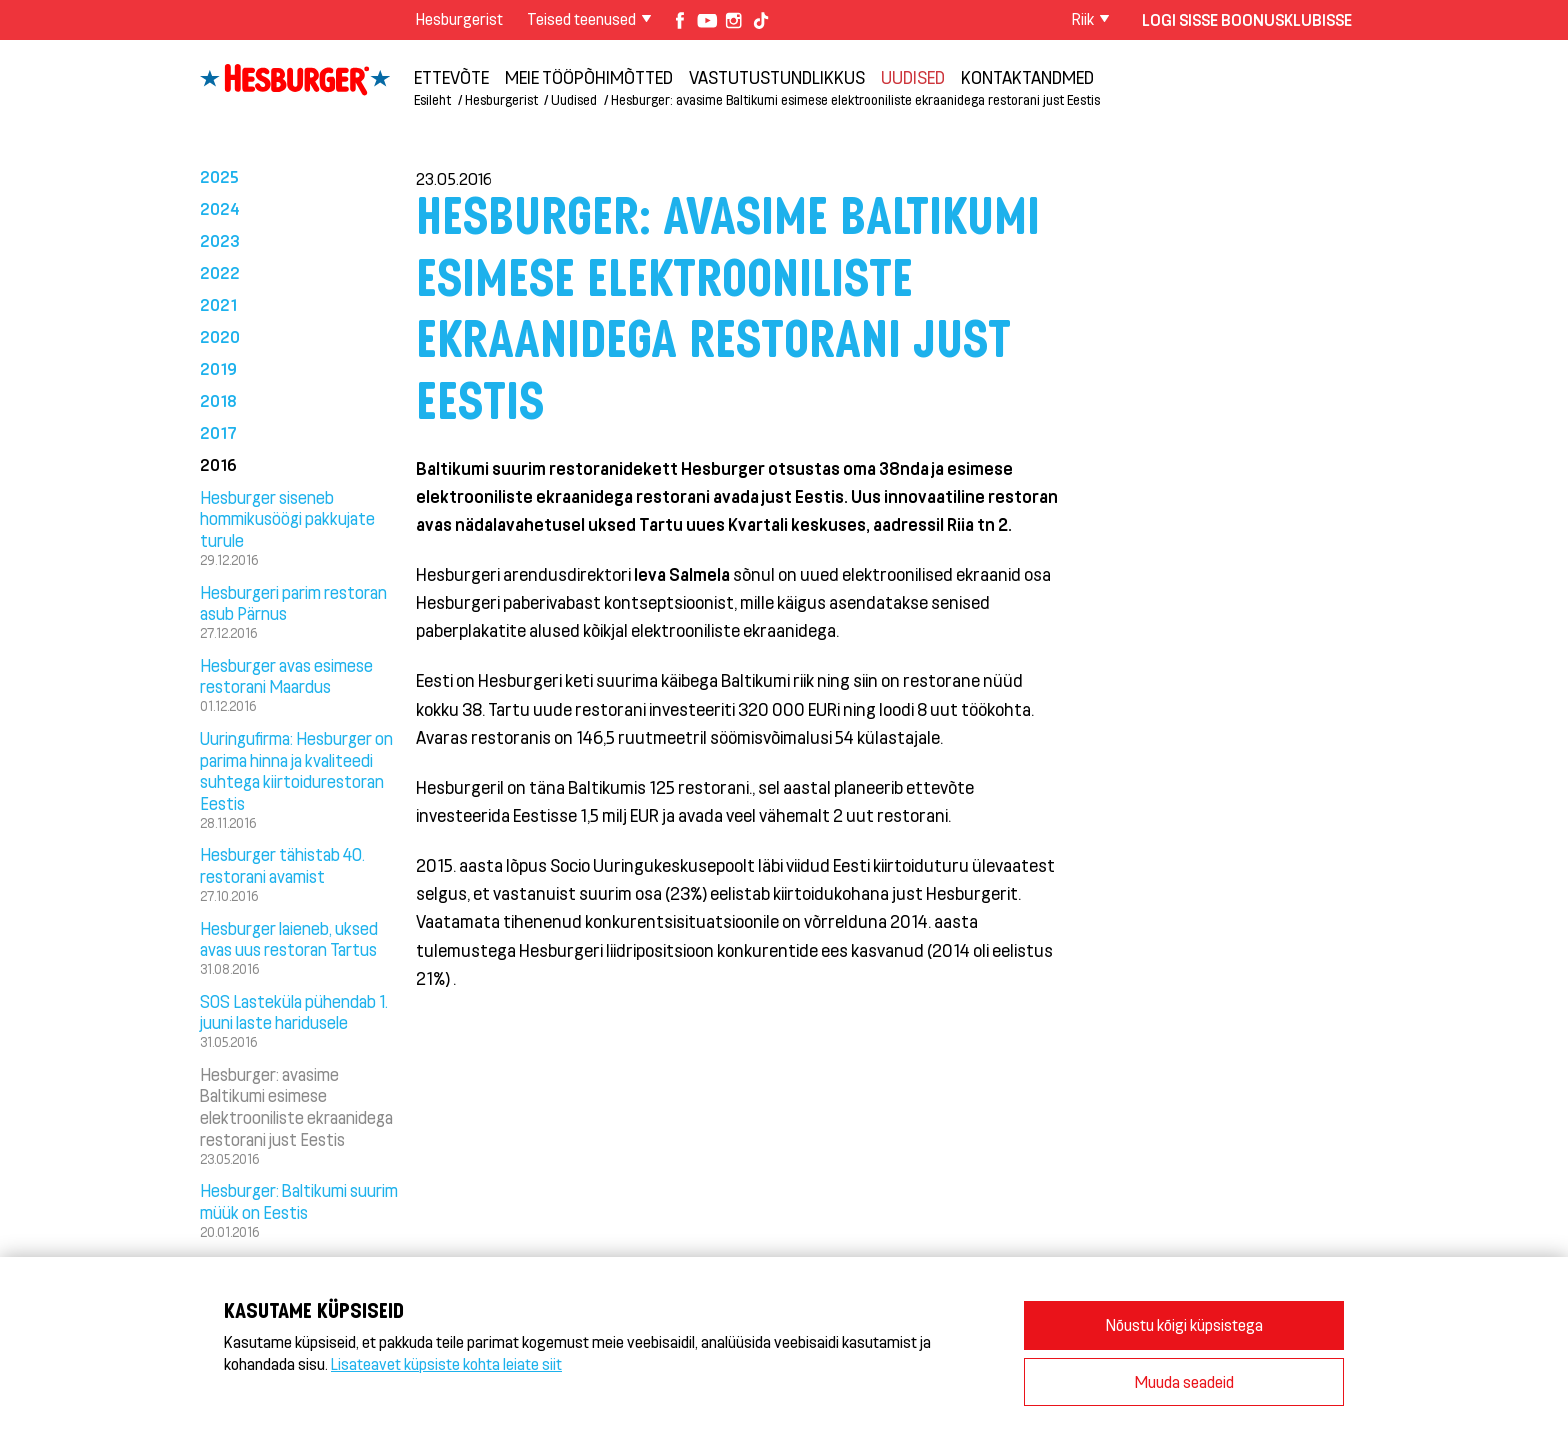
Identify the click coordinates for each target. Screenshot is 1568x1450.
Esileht (432, 99)
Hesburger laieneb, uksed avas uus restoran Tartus (289, 939)
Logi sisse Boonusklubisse (1247, 19)
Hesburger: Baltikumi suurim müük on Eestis (299, 1201)
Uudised (913, 77)
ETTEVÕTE (451, 77)
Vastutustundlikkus (777, 77)
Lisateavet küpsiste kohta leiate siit (446, 1363)
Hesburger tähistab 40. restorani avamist (282, 865)
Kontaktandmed (1027, 77)
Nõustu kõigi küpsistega (1184, 1324)
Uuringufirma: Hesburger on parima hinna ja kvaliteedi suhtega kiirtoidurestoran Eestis (296, 770)
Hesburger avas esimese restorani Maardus (286, 676)
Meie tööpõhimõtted (589, 77)
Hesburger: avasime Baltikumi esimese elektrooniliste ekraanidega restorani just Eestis (855, 99)
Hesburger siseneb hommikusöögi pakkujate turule (287, 519)
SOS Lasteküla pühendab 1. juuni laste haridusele (294, 1012)
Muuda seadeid (1184, 1381)
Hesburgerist (459, 18)
